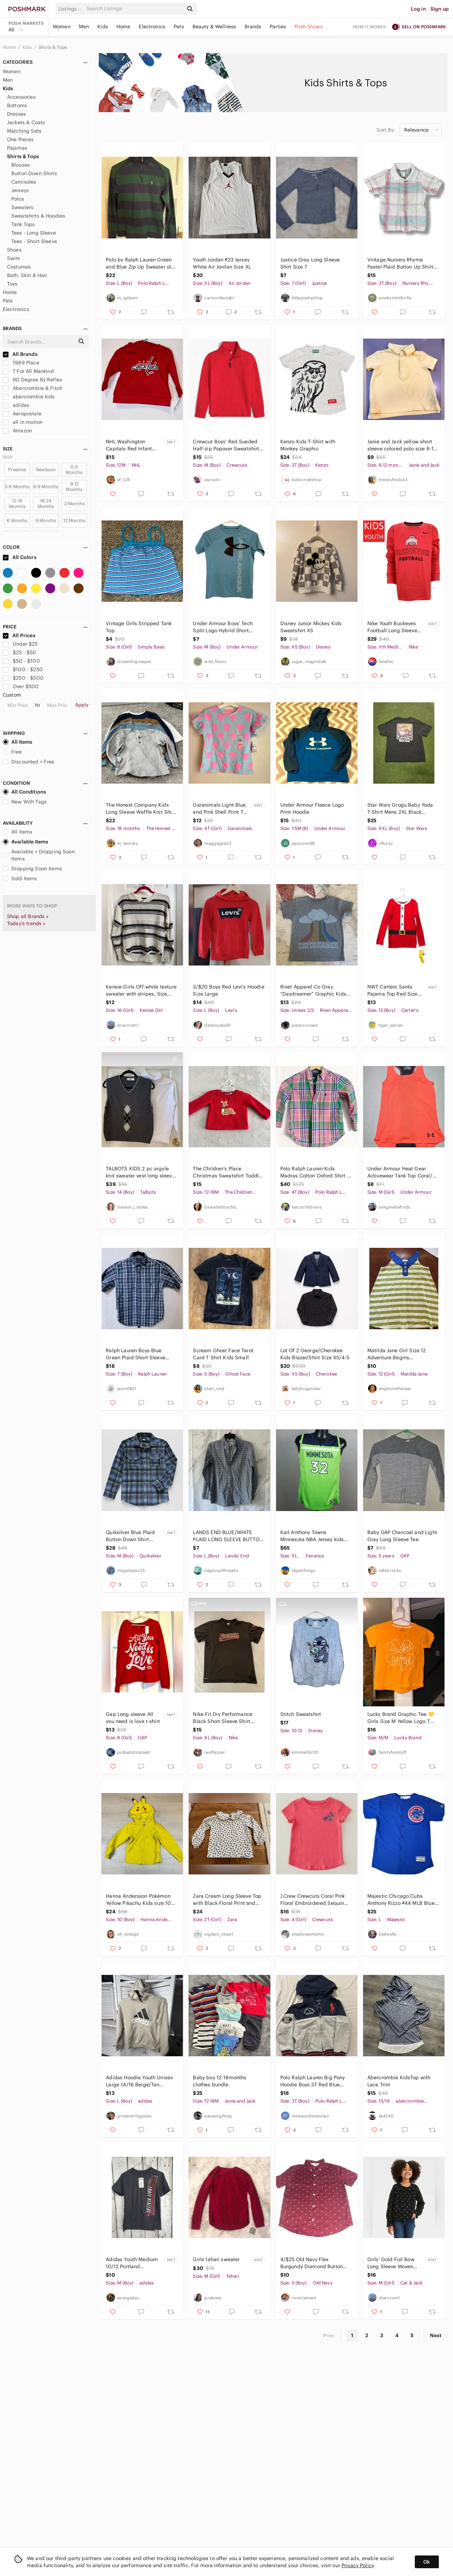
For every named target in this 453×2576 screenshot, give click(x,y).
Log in (418, 9)
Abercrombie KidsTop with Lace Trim (399, 2081)
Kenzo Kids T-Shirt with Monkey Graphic (307, 445)
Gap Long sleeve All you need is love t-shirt (133, 1717)
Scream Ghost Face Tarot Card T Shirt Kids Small (223, 1354)
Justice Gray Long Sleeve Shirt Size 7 (310, 263)
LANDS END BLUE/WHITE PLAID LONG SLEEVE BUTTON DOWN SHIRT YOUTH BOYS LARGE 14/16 (228, 1536)
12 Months (74, 521)
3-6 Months (17, 487)
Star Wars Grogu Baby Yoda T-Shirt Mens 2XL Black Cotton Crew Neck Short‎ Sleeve (400, 809)
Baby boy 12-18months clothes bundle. (219, 2081)
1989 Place (21, 362)
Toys (12, 284)
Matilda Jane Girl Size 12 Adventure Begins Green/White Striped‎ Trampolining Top (396, 1354)
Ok (426, 2562)
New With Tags (25, 802)
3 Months (74, 504)
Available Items (25, 842)
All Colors (19, 557)
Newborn (46, 470)
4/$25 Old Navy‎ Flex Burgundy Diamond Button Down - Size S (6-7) (311, 2263)
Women (61, 26)
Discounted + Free (29, 762)
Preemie (17, 470)
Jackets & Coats (26, 122)
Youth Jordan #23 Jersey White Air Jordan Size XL (222, 263)
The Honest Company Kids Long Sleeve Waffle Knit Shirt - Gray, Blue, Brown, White (140, 809)
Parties (278, 26)
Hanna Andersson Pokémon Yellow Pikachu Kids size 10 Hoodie (138, 1900)
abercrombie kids (29, 396)
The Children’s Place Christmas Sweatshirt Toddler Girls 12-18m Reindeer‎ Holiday (228, 1172)
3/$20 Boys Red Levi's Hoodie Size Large (228, 990)
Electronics (152, 26)
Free (12, 752)
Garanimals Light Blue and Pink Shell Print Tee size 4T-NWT (221, 809)
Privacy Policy (358, 2565)
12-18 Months (17, 503)
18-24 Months (46, 503)
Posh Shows (308, 26)
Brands (253, 26)
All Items (17, 742)
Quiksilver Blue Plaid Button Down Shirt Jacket (130, 1536)
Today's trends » (26, 923)
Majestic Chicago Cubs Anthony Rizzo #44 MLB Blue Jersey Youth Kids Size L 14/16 (403, 1900)
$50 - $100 (21, 661)
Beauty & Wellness (214, 26)
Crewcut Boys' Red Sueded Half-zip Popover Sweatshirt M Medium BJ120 (226, 445)
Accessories (21, 97)
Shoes (14, 250)
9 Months (45, 521)
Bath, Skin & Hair (27, 275)
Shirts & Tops (53, 47)
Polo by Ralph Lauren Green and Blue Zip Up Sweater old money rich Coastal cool (140, 263)
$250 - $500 (23, 678)
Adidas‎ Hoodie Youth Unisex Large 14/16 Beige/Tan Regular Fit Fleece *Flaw (139, 2081)
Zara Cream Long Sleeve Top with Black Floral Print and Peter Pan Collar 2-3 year (227, 1900)
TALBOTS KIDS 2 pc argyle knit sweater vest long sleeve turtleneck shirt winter (140, 1172)
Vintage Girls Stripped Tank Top (139, 627)
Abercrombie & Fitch (32, 388)
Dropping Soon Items (32, 868)
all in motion (22, 422)
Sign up (439, 9)
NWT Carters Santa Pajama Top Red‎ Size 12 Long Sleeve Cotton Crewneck (393, 990)
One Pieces (20, 139)
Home (123, 26)
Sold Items (20, 878)
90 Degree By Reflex (32, 379)
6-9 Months (45, 487)
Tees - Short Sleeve (34, 241)
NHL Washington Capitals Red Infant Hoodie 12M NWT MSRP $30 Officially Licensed (133, 445)
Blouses (20, 165)
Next (435, 2335)
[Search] (134, 9)
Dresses (16, 114)
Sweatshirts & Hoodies (38, 216)
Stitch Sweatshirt (300, 1714)
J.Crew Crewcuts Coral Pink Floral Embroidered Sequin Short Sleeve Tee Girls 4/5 (312, 1900)
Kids (102, 26)
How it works (369, 26)
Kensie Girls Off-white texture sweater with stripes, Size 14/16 (141, 990)
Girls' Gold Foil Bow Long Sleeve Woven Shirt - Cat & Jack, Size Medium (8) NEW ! (394, 2263)
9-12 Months (74, 486)
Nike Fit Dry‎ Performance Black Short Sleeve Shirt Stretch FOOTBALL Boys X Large (223, 1718)
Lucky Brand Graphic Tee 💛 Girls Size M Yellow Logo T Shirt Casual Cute (400, 1718)
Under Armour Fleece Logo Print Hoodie (312, 808)
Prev (328, 2335)
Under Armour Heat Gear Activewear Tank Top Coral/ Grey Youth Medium (399, 1172)
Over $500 (21, 686)
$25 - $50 (19, 652)
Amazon (17, 430)
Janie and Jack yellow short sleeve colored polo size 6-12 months (401, 445)
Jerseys (20, 190)
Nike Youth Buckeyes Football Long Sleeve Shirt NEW (392, 627)
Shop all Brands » (28, 916)
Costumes (19, 267)
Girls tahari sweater (216, 2259)
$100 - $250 (23, 669)
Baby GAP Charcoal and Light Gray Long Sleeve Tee (402, 1536)
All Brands (20, 354)
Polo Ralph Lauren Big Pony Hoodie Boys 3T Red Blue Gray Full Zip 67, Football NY (314, 2081)
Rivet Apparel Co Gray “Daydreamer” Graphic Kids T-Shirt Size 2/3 (313, 990)
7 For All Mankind (28, 371)
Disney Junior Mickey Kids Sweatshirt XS (311, 627)
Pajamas (17, 148)
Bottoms (17, 105)
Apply (82, 705)
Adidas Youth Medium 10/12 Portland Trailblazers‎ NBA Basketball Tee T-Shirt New (132, 2263)
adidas (16, 405)
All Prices (19, 635)
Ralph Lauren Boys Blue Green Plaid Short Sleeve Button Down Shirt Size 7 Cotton (135, 1354)
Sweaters (22, 207)
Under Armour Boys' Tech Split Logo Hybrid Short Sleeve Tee (222, 627)
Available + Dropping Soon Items (39, 855)
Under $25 (20, 644)
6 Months (17, 521)
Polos (17, 199)
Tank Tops (23, 224)
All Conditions (24, 792)
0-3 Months (74, 470)
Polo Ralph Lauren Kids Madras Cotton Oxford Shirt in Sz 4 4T (315, 1172)
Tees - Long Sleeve (33, 233)
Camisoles (23, 182)
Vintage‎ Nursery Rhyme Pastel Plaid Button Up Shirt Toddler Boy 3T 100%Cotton (400, 263)
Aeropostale (22, 413)
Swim (14, 258)
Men (84, 26)
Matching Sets (24, 131)
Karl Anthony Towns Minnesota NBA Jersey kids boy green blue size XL (312, 1536)
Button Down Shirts (34, 173)
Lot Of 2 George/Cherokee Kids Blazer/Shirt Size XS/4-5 (314, 1354)
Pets (179, 26)
